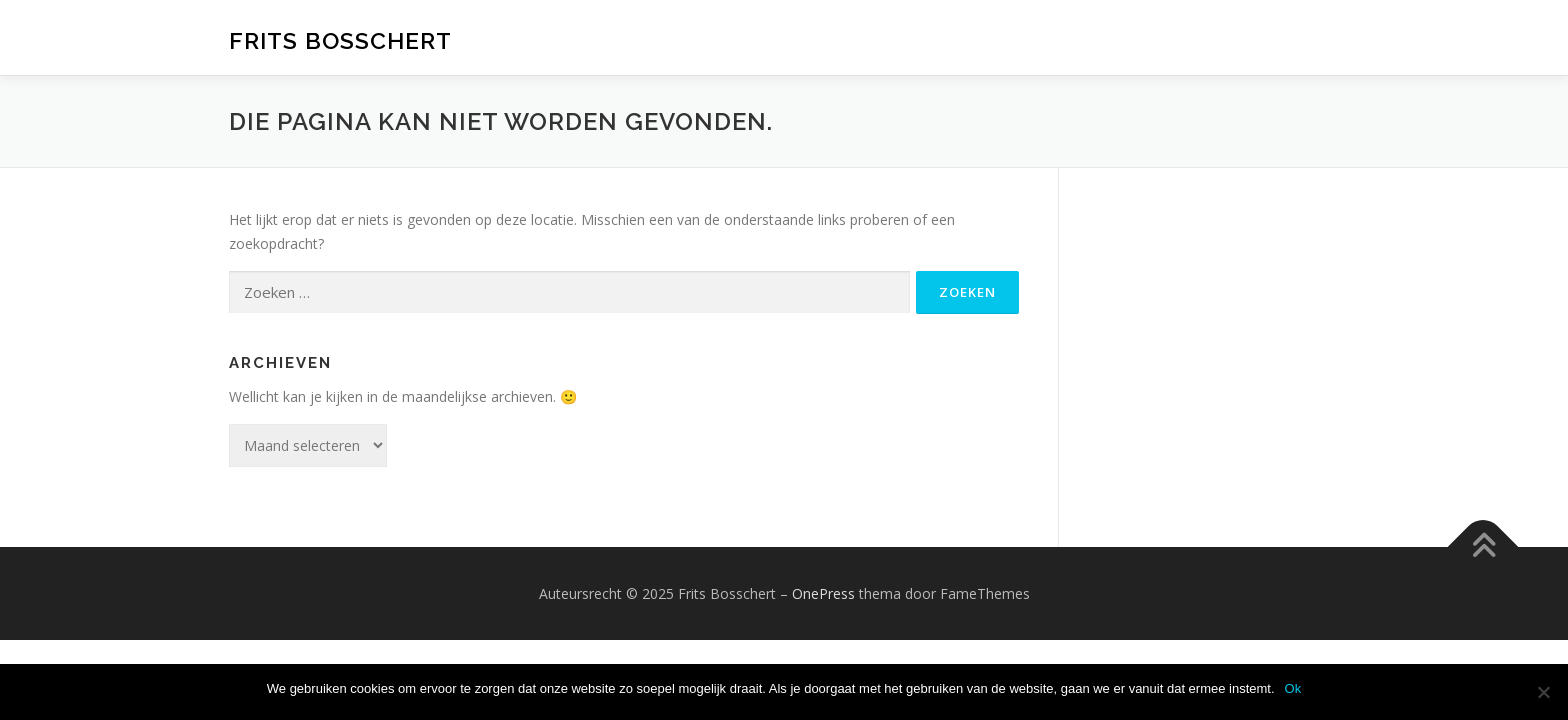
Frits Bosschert (340, 40)
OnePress (823, 593)
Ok (1293, 688)
